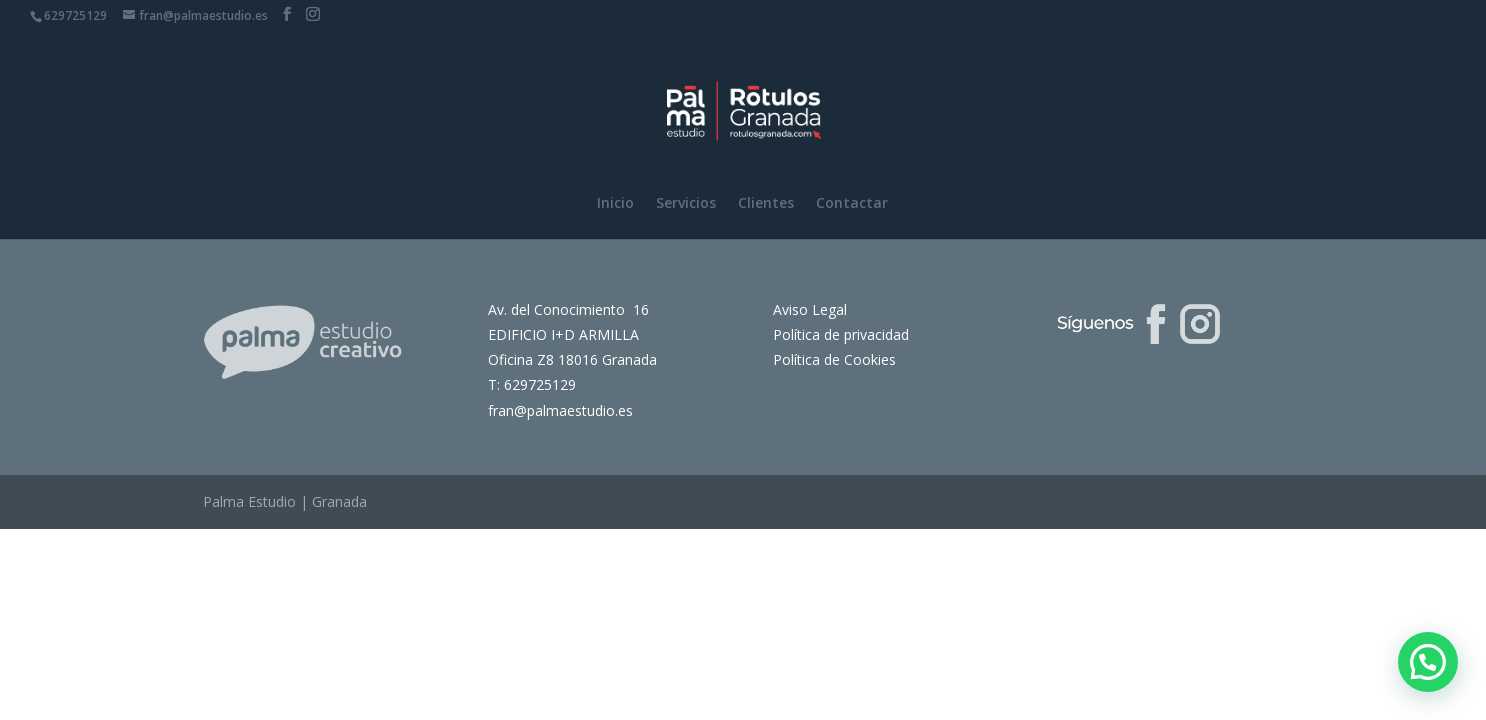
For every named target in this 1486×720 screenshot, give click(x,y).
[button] (1428, 662)
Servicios (686, 204)
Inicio (615, 204)
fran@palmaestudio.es (560, 410)
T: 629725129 (532, 384)
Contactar (852, 204)
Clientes (766, 204)
